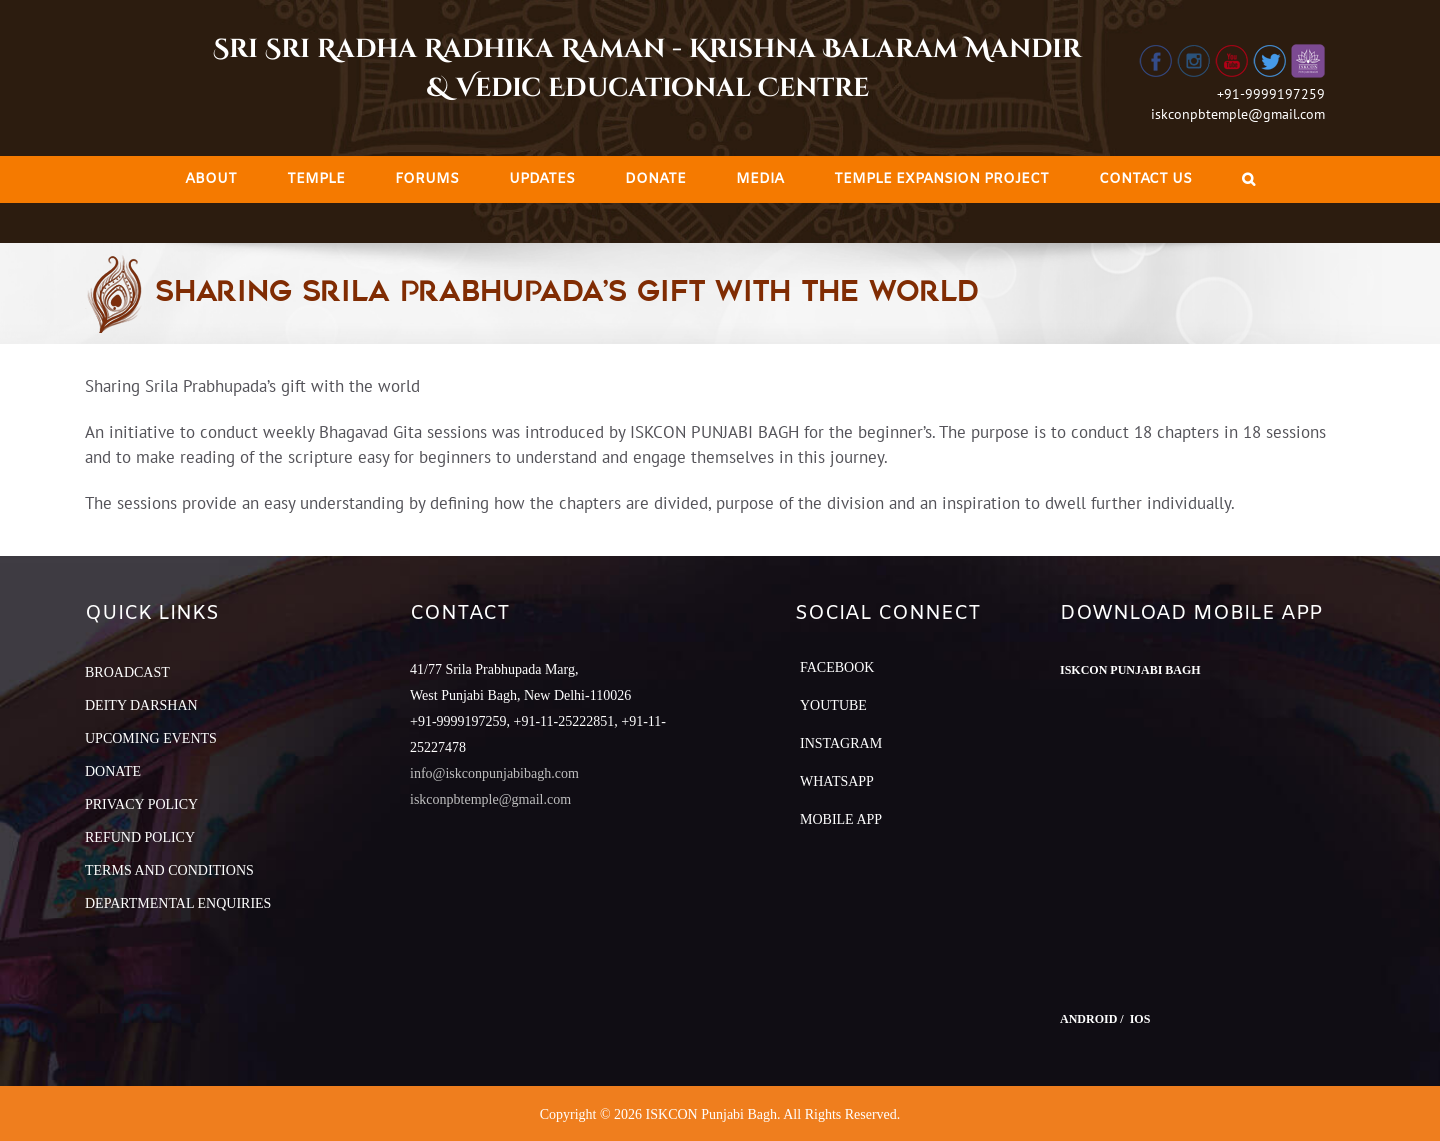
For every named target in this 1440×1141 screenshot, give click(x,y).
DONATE (113, 771)
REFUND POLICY (140, 837)
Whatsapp (837, 781)
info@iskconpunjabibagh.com (494, 773)
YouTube (833, 705)
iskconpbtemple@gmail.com (1238, 114)
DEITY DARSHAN (141, 705)
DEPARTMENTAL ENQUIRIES (178, 903)
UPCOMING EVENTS (151, 738)
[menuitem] (211, 179)
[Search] (1248, 179)
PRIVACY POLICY (141, 804)
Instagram (841, 743)
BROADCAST (127, 672)
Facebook (837, 667)
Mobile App (841, 819)
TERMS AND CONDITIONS (169, 870)
